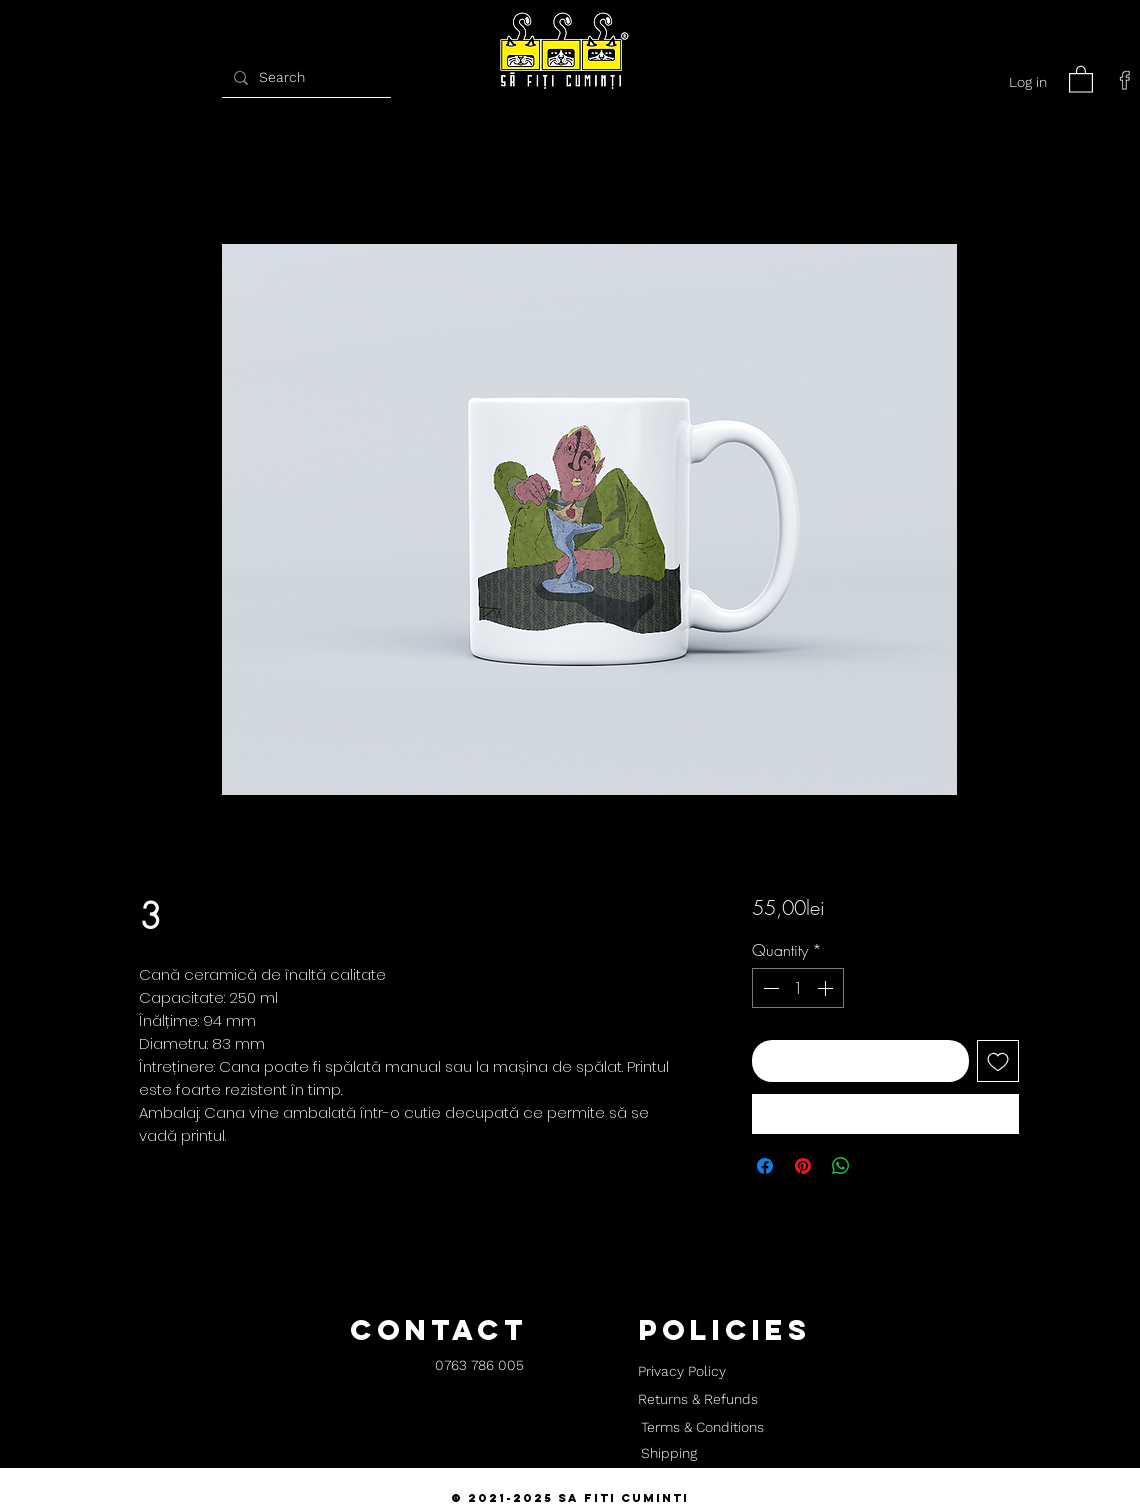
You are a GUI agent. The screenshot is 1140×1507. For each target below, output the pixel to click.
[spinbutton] (798, 988)
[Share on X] (879, 1166)
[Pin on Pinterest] (803, 1166)
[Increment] (827, 988)
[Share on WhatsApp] (841, 1166)
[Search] (304, 77)
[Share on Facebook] (765, 1166)
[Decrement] (769, 988)
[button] (1081, 78)
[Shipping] (669, 1454)
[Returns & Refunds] (698, 1400)
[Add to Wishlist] (998, 1061)
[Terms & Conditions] (702, 1428)
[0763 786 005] (479, 1366)
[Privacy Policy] (681, 1372)
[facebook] (1125, 80)
